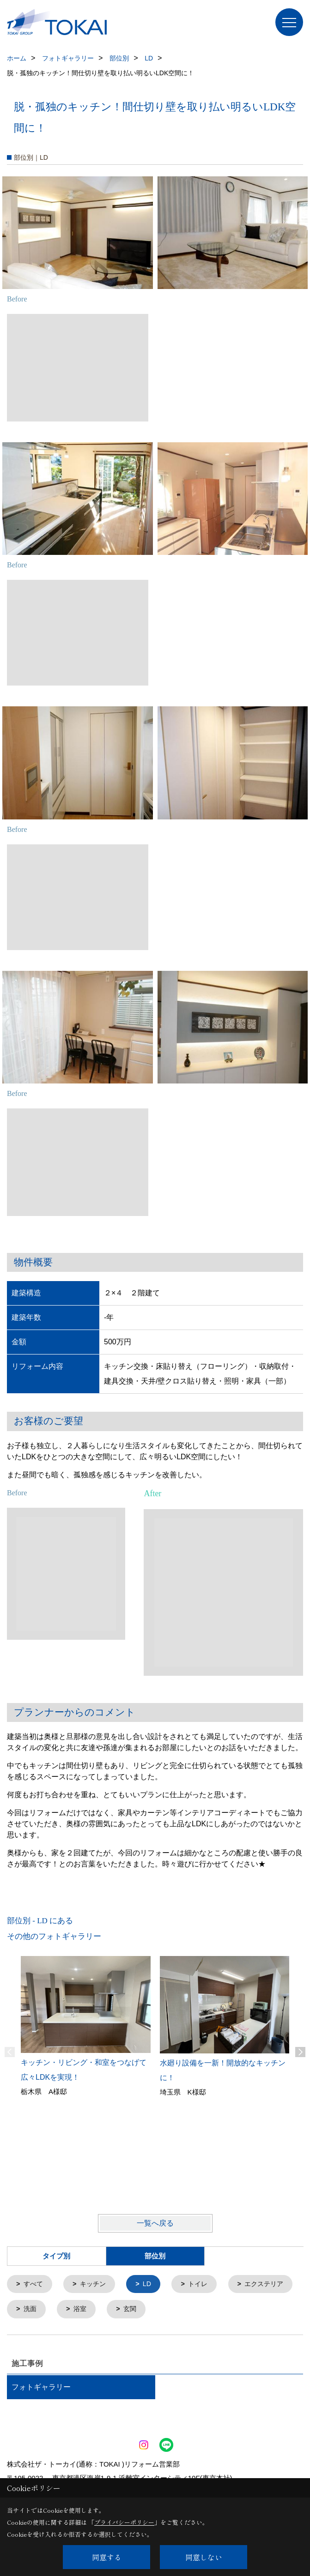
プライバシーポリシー (124, 2522)
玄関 (212, 2310)
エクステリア (45, 2310)
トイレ (204, 2284)
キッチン (95, 2284)
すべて (34, 2284)
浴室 (161, 2310)
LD (151, 2284)
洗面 (109, 2310)
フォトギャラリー (41, 2388)
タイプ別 (56, 2256)
